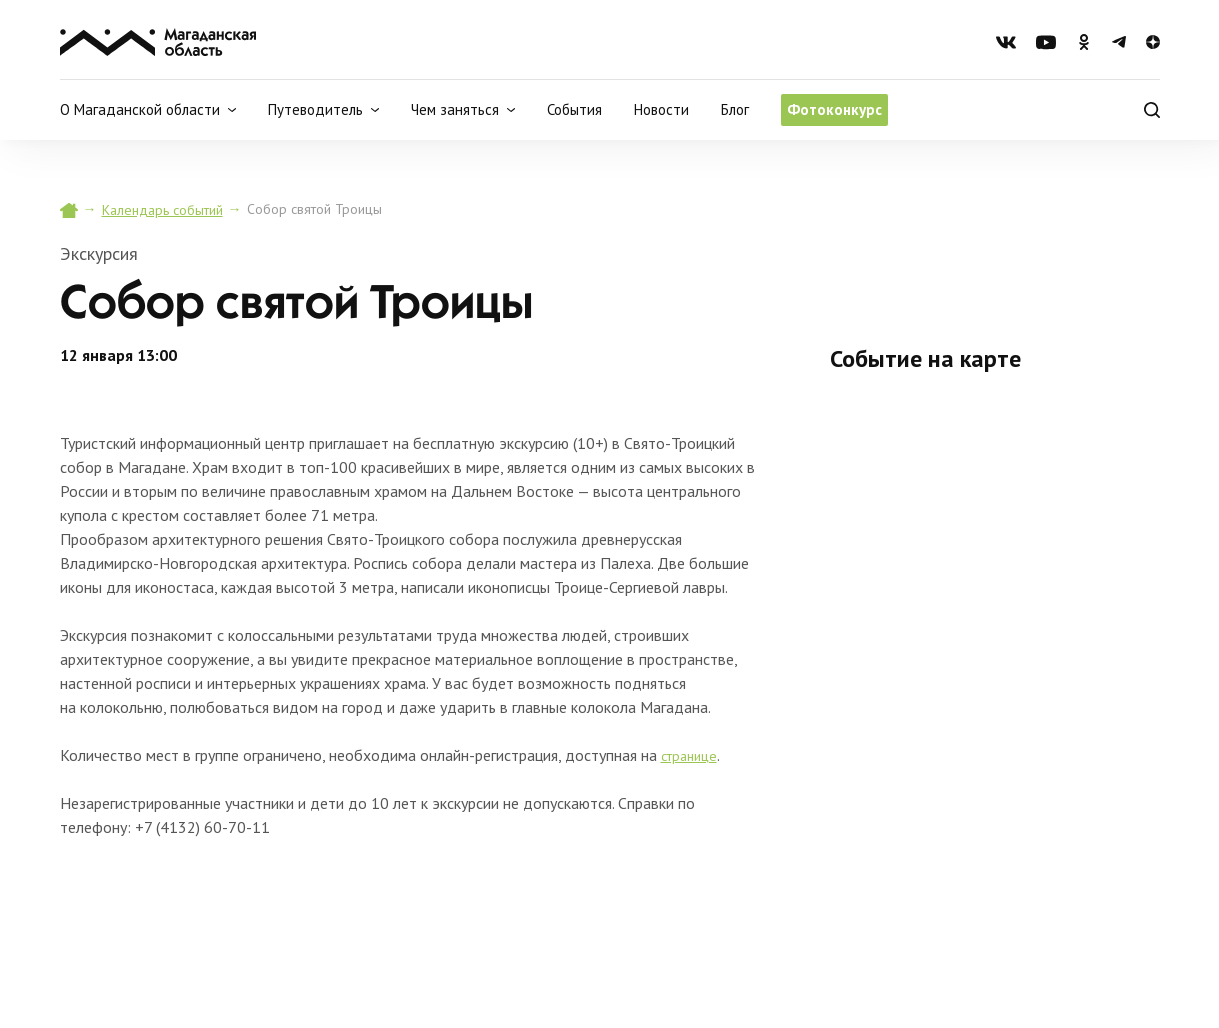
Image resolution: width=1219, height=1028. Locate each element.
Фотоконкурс (834, 109)
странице (689, 756)
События (574, 109)
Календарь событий (162, 210)
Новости (661, 109)
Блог (735, 109)
